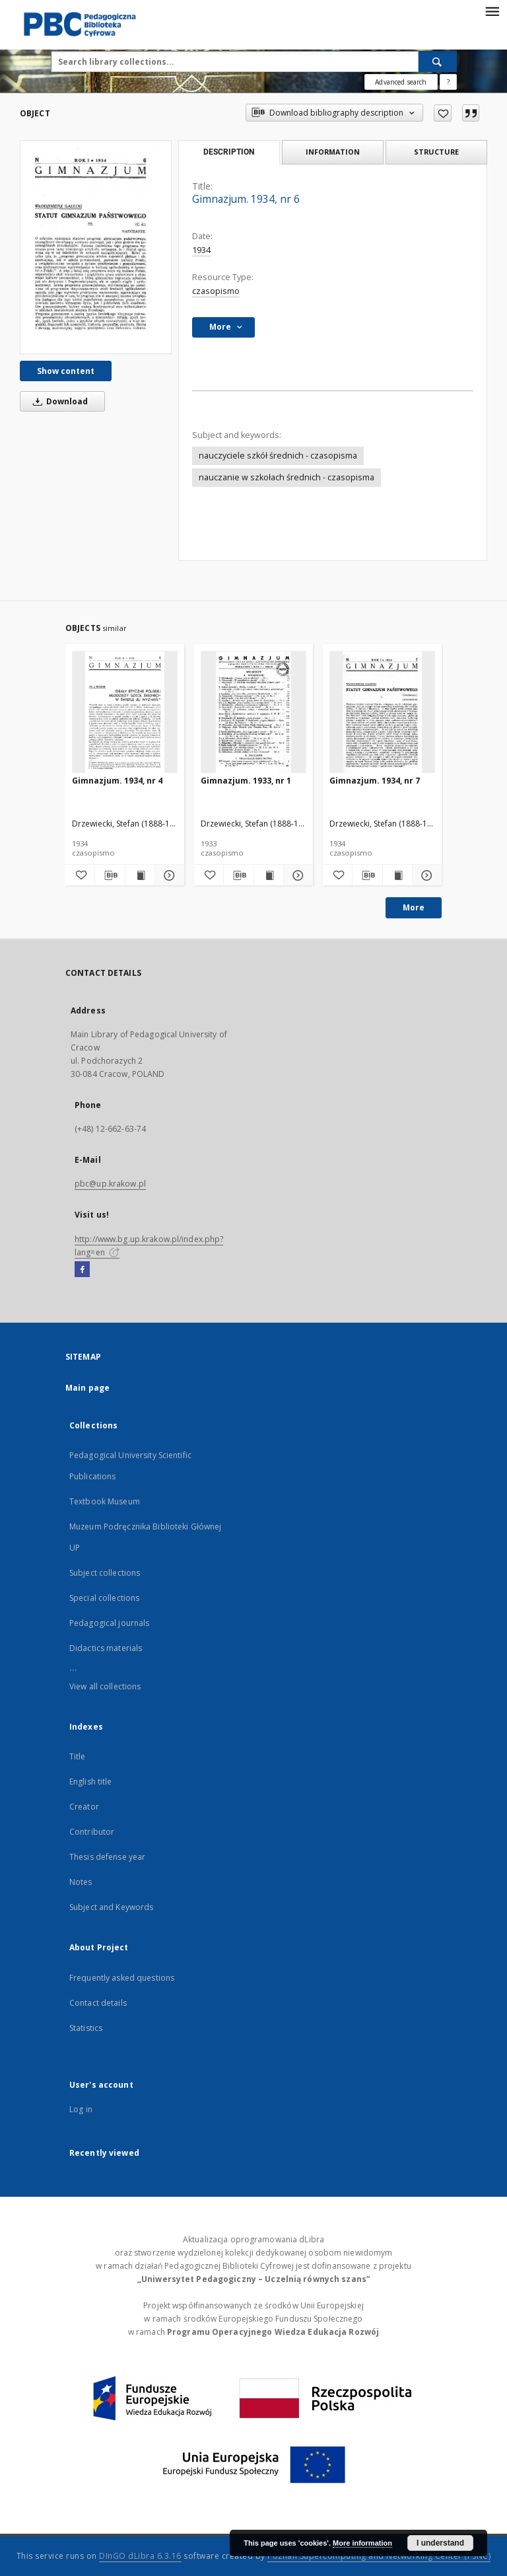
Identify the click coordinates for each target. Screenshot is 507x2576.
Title (77, 1756)
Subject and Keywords (111, 1907)
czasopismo (216, 291)
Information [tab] (333, 152)
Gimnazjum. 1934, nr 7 (374, 780)
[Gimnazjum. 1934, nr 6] (95, 246)
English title (90, 1781)
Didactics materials (105, 1648)
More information (362, 2543)
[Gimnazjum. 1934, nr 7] (382, 712)
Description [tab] (228, 152)
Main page (87, 1387)
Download (58, 401)
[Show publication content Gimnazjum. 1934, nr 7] (397, 875)
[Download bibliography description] (109, 875)
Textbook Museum (104, 1501)
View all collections (105, 1686)
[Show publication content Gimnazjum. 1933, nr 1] (268, 875)
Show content (65, 371)
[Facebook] (82, 1270)
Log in (80, 2109)
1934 (201, 250)
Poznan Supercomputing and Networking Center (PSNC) (378, 2555)
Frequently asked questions (121, 1977)
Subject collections (104, 1572)
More (413, 907)
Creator (84, 1806)
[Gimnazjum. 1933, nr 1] (253, 712)
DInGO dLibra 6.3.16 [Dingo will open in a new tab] (140, 2555)
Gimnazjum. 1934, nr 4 (117, 780)
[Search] (438, 61)
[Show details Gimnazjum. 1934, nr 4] (167, 875)
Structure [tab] (436, 152)
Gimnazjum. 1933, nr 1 (246, 780)
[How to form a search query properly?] (448, 82)
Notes (80, 1882)
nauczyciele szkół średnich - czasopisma (278, 455)
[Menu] (492, 10)
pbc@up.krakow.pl (110, 1183)
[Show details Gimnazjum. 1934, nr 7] (425, 875)
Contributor (91, 1831)
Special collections (104, 1597)
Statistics (85, 2028)
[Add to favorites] (443, 113)
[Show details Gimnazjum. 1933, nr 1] (296, 875)
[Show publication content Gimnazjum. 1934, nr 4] (139, 875)
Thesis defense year (107, 1856)
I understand (440, 2543)
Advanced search (400, 82)
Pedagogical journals (109, 1623)
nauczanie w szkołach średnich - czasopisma (286, 477)
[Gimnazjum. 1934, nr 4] (125, 712)
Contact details (98, 2002)
